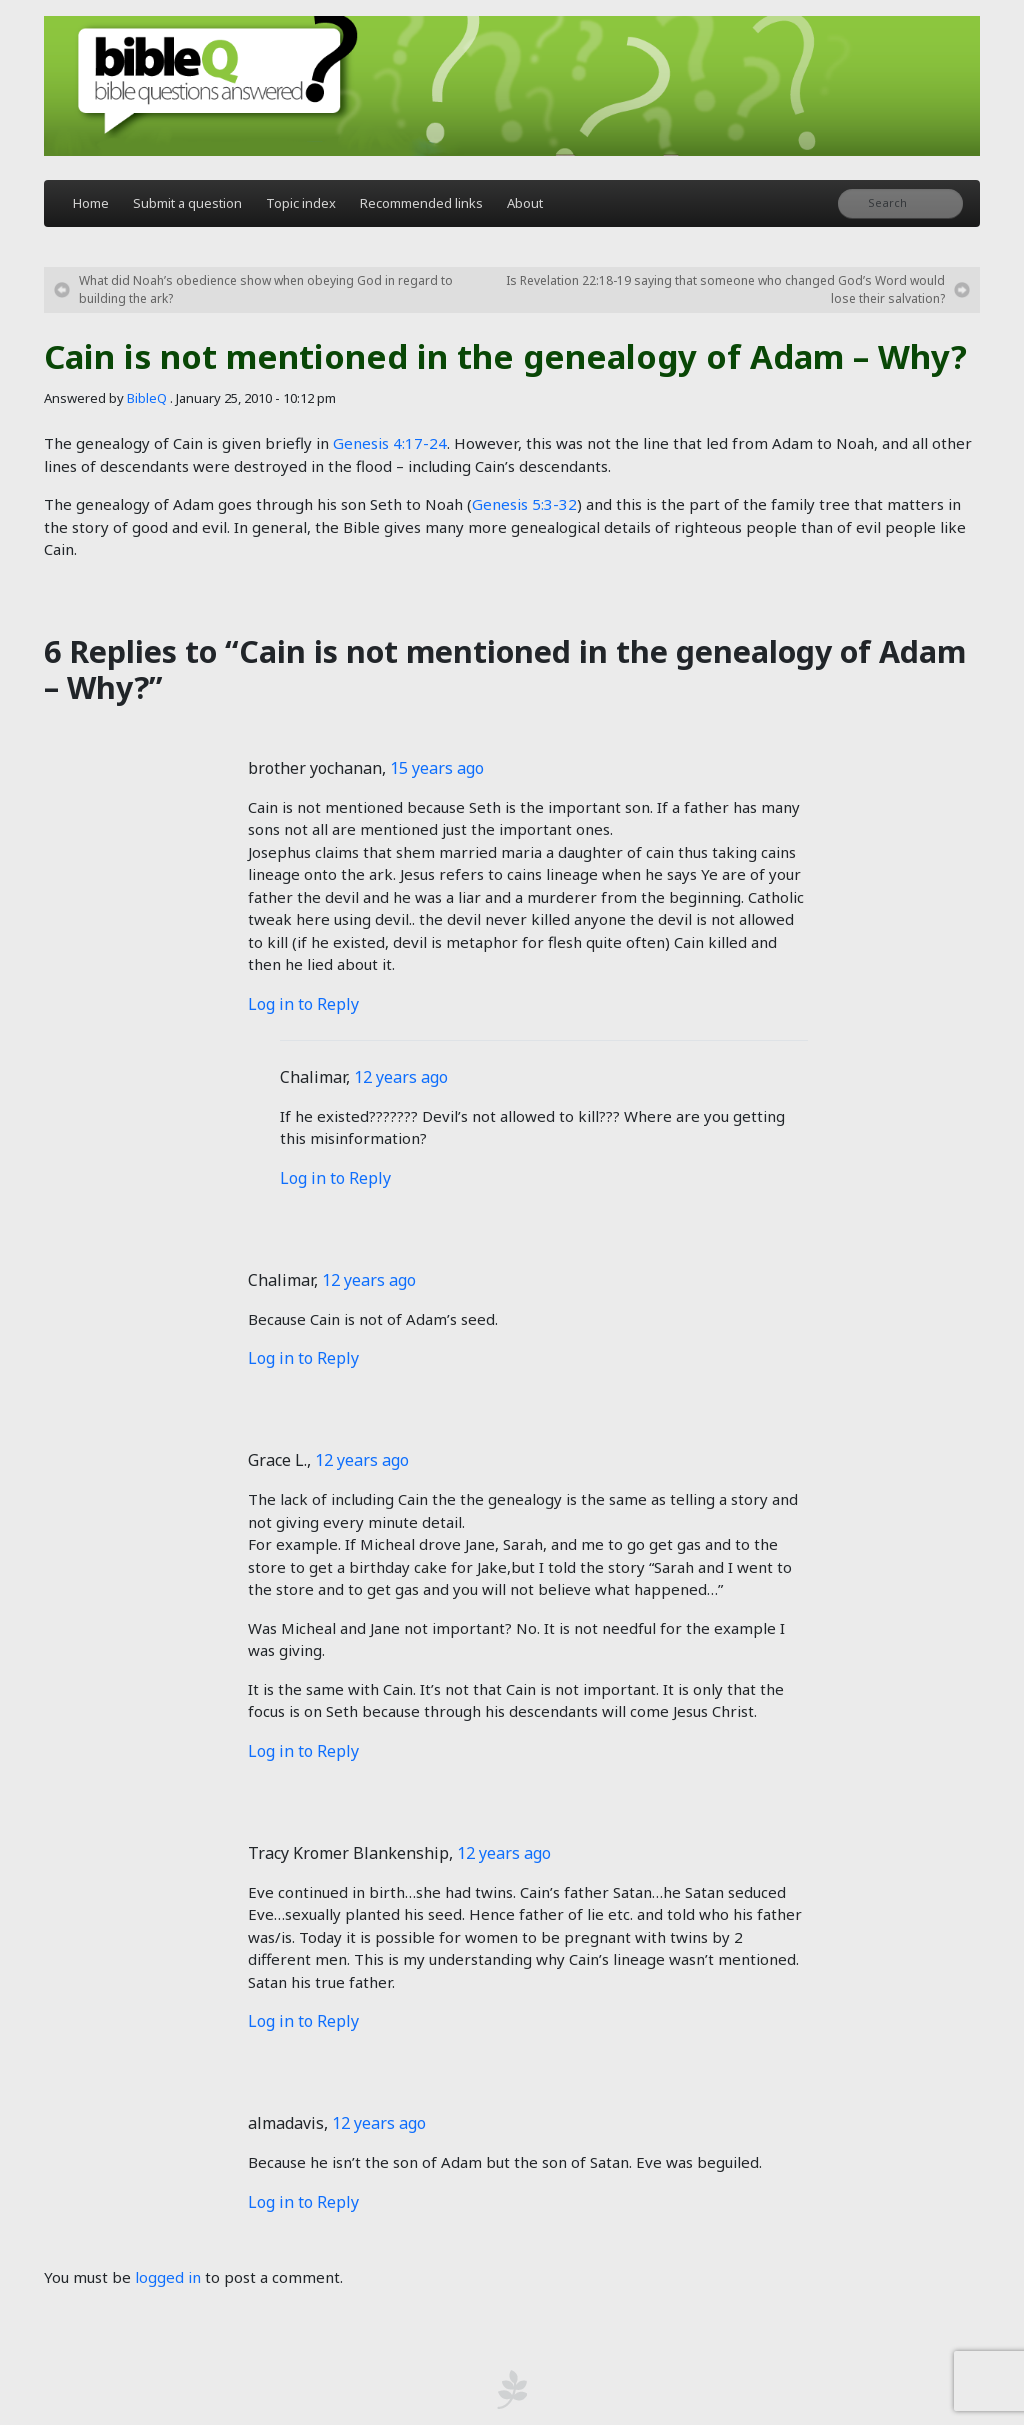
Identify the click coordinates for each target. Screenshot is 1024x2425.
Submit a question (187, 203)
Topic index (301, 203)
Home (91, 203)
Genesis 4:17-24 (390, 443)
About (525, 203)
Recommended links (421, 203)
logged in (168, 2277)
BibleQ (147, 398)
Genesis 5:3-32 (524, 504)
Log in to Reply (303, 1004)
